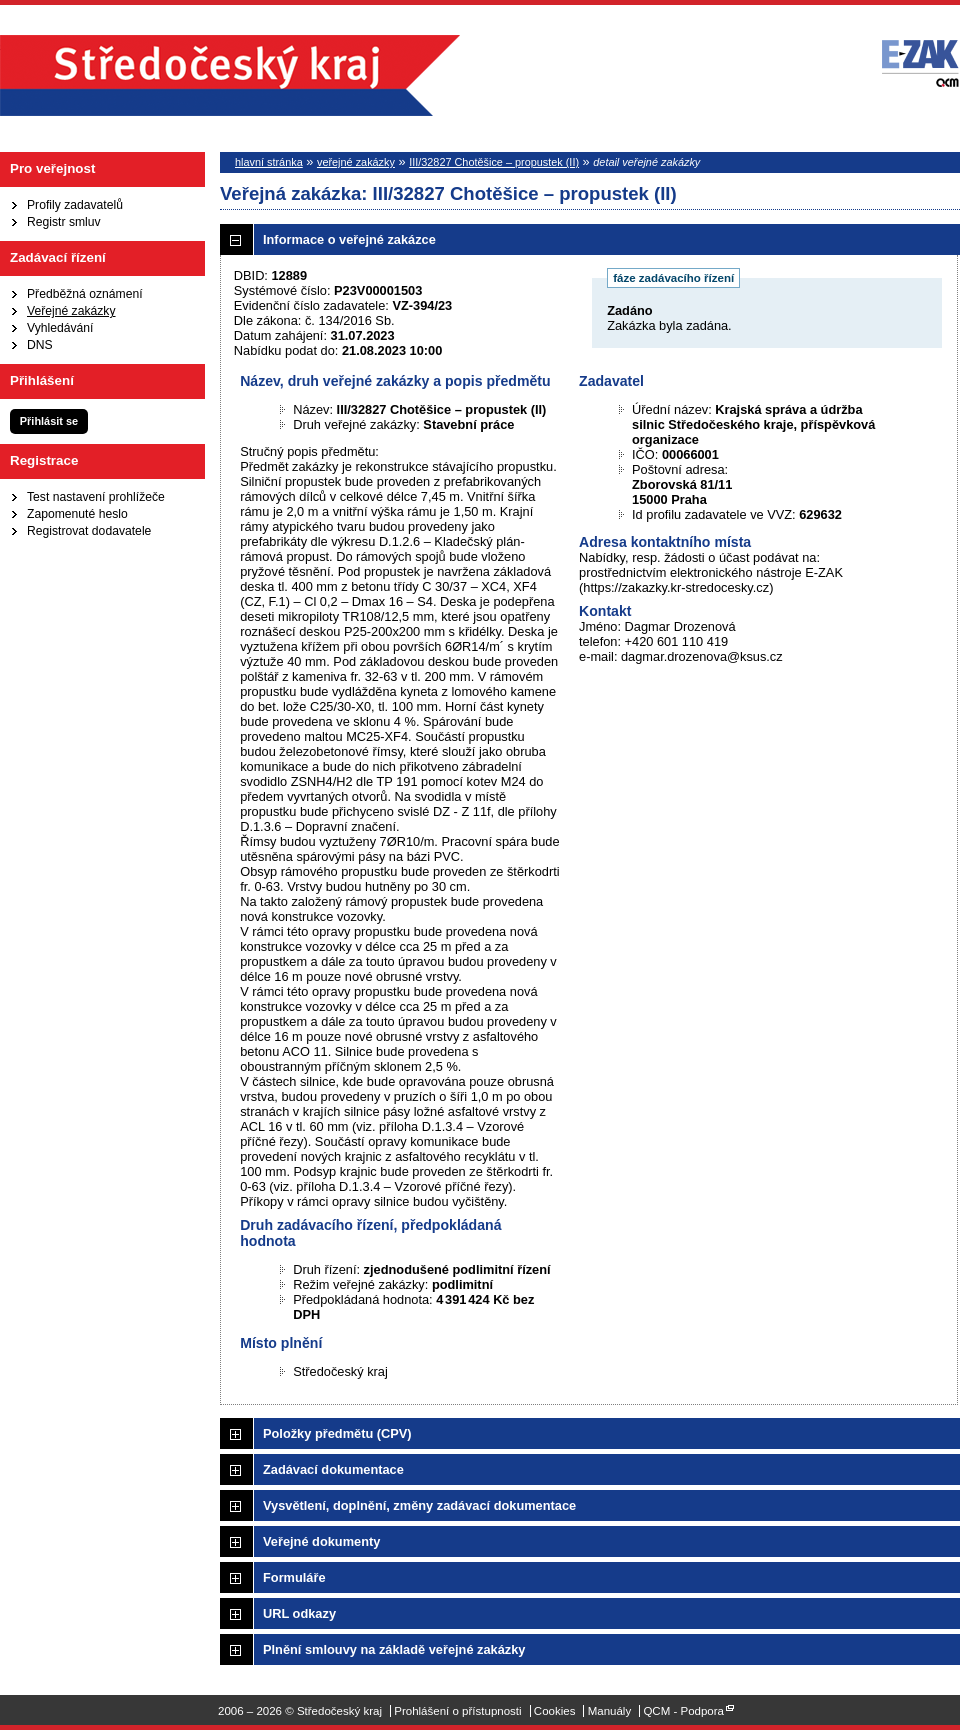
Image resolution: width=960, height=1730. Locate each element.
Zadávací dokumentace (333, 1469)
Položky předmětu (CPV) (337, 1433)
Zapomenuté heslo (77, 514)
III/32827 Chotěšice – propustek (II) (494, 162)
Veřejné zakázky (71, 311)
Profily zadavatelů (75, 205)
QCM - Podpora (683, 1711)
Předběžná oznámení (85, 294)
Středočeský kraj (230, 75)
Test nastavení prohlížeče (96, 497)
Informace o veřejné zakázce (349, 239)
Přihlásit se (49, 421)
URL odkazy (299, 1613)
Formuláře (294, 1577)
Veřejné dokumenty (321, 1541)
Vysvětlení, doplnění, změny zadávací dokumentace (419, 1505)
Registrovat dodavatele (89, 531)
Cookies (555, 1711)
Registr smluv (64, 222)
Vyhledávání (60, 328)
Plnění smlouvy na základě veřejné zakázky (394, 1649)
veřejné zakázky (356, 162)
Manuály (610, 1711)
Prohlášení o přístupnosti (457, 1711)
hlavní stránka (269, 162)
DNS (40, 345)
